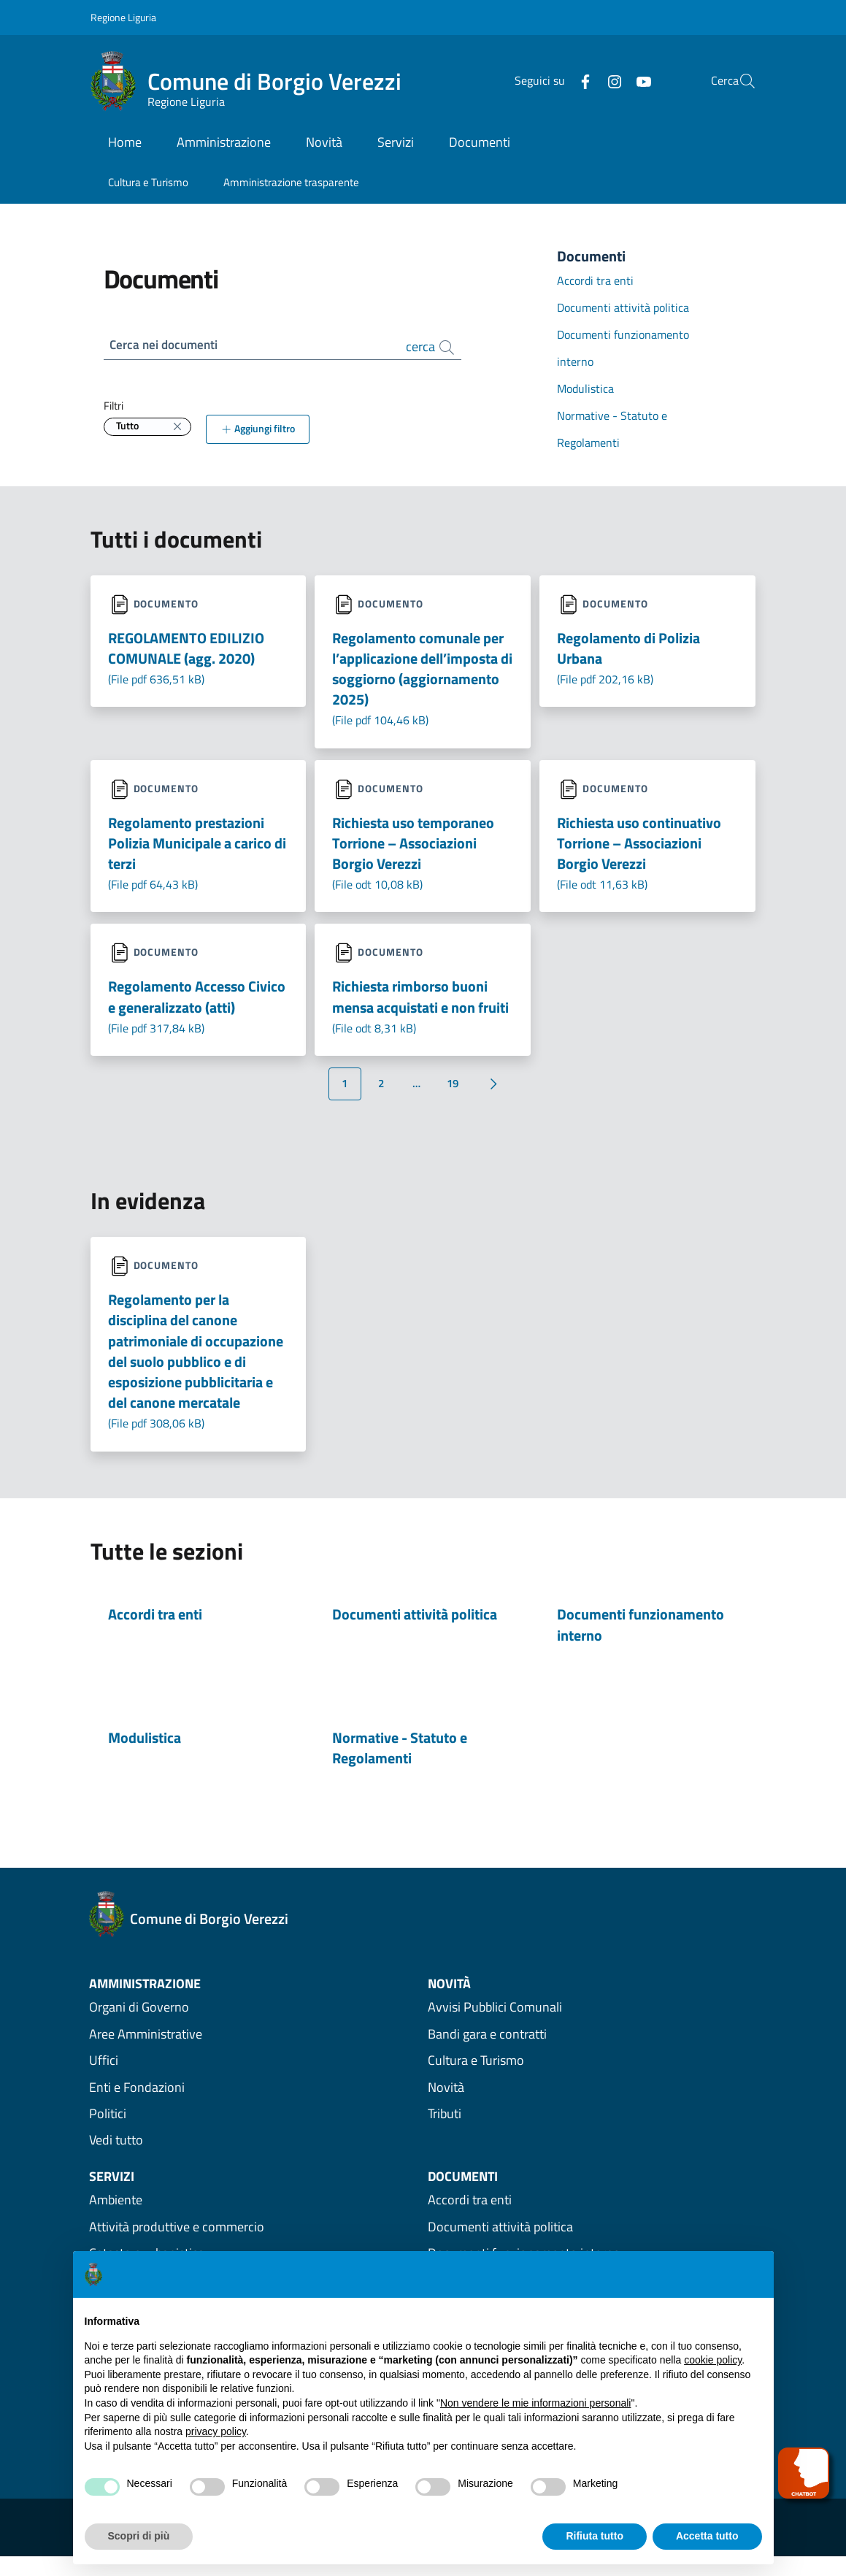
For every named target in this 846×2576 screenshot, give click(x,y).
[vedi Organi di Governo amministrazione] (254, 2026)
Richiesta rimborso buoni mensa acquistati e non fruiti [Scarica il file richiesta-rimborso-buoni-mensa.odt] (420, 1005)
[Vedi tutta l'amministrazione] (254, 2159)
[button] (738, 81)
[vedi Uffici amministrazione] (254, 2079)
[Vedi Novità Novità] (593, 2106)
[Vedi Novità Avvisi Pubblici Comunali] (593, 2026)
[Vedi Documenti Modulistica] (647, 388)
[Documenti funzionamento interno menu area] (647, 1642)
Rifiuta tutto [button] (594, 2536)
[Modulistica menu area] (198, 1755)
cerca (430, 346)
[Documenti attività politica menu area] (422, 1631)
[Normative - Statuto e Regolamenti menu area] (422, 1766)
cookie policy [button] (713, 2360)
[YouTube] (608, 80)
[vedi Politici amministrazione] (254, 2133)
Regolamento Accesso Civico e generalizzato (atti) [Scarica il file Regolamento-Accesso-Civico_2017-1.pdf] (196, 1005)
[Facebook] (550, 80)
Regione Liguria (123, 17)
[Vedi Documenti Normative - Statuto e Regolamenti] (647, 429)
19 (452, 1093)
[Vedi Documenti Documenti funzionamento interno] (647, 348)
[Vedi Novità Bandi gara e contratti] (593, 2053)
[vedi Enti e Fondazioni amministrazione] (254, 2106)
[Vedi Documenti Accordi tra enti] (647, 280)
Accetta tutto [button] (707, 2536)
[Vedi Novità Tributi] (593, 2133)
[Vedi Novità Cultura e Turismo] (593, 2079)
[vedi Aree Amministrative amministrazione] (254, 2053)
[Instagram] (579, 80)
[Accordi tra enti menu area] (198, 1631)
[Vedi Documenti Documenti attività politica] (647, 307)
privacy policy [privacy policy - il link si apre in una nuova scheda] (215, 2431)
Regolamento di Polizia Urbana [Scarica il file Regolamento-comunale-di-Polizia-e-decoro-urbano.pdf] (628, 649)
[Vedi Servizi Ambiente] (254, 2219)
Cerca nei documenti (163, 344)
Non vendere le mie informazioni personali (535, 2403)
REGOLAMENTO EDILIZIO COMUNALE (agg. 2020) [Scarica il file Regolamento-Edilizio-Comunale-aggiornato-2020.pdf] (186, 649)
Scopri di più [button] (139, 2536)
